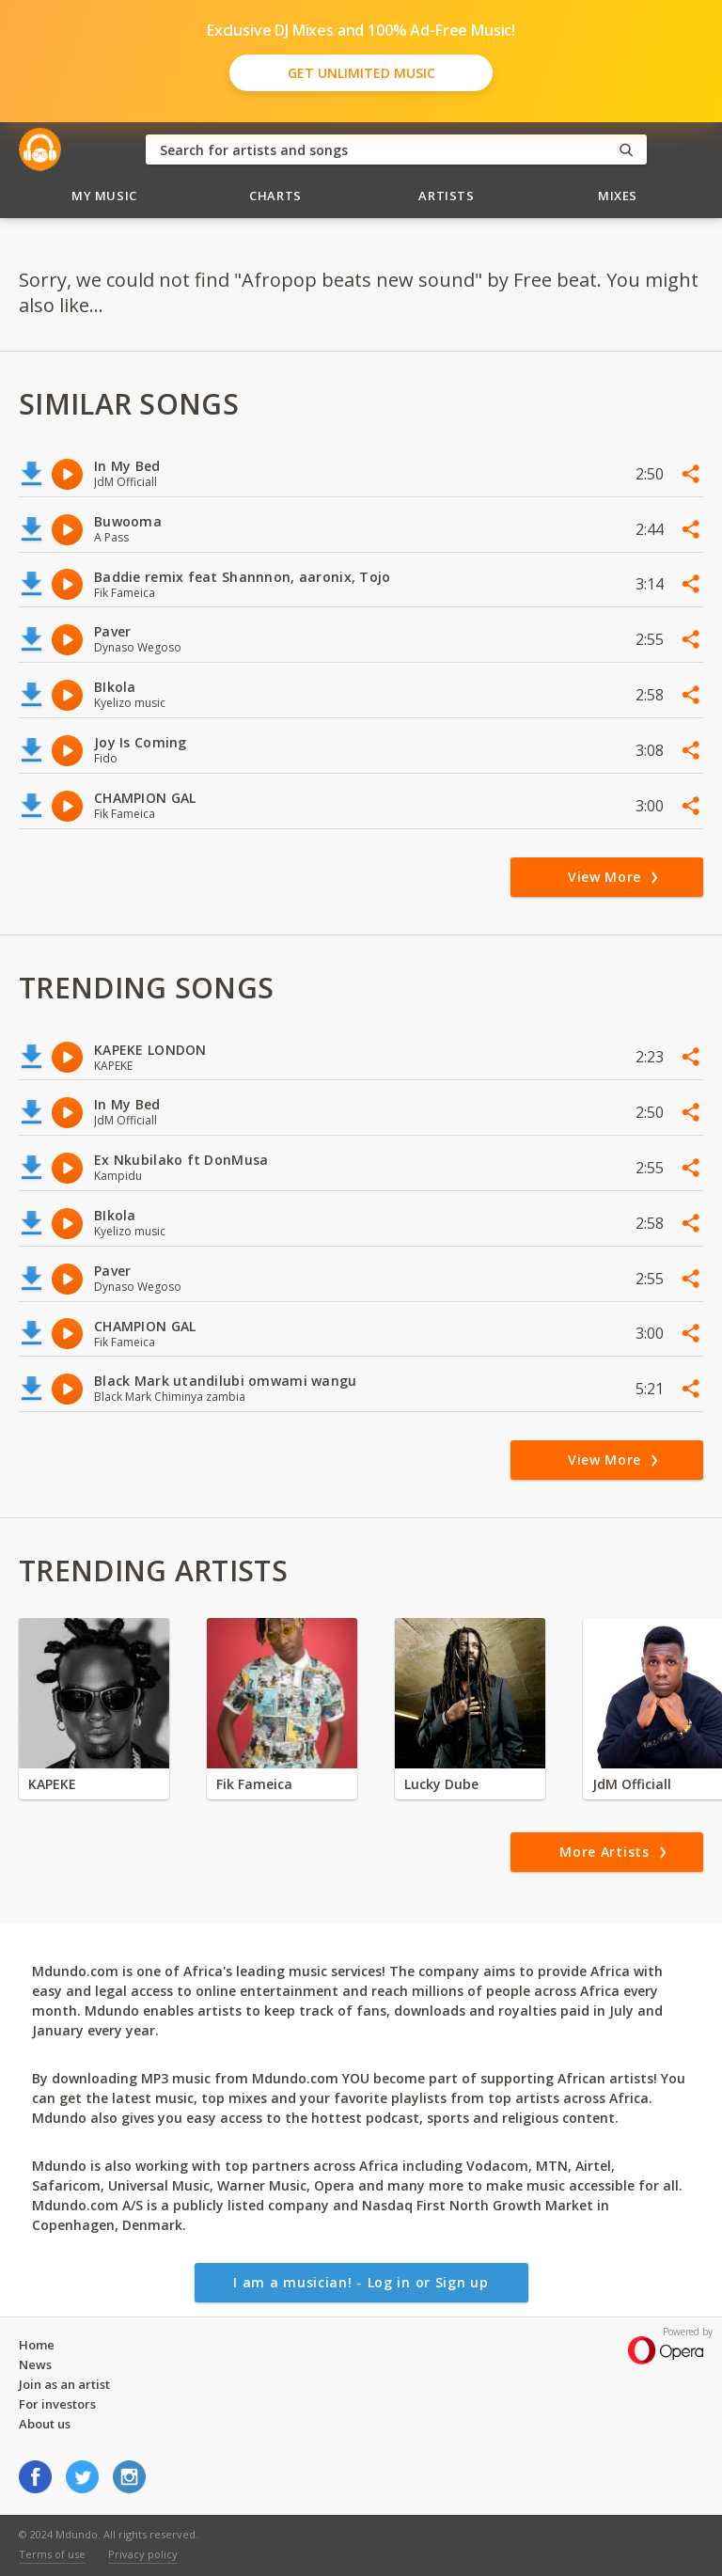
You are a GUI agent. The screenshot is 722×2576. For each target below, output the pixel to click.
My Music (104, 195)
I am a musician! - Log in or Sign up (360, 2282)
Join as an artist (64, 2384)
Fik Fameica (254, 1784)
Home (37, 2344)
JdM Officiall (631, 1784)
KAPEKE (52, 1784)
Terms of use (52, 2554)
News (35, 2364)
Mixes (617, 195)
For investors (57, 2403)
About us (45, 2423)
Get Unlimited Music (361, 73)
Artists (446, 195)
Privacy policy (143, 2554)
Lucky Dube (441, 1784)
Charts (275, 195)
